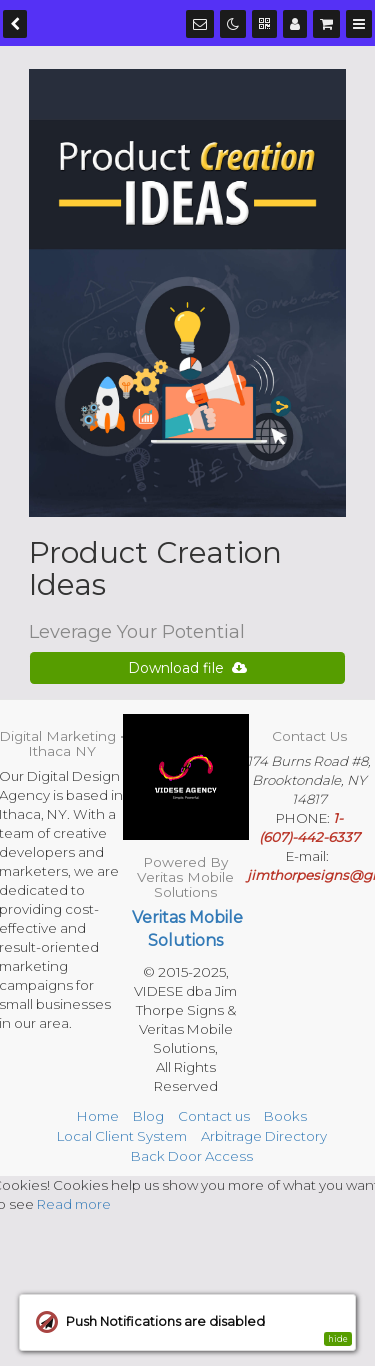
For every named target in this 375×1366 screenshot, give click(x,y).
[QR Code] (264, 24)
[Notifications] (200, 24)
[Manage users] (295, 24)
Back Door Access (192, 1156)
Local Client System (122, 1136)
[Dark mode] (233, 24)
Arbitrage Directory (264, 1136)
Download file (187, 668)
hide (338, 1339)
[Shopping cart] (326, 24)
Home (98, 1116)
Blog (148, 1116)
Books (285, 1116)
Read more (74, 1204)
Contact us (214, 1116)
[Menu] (359, 24)
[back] (15, 24)
